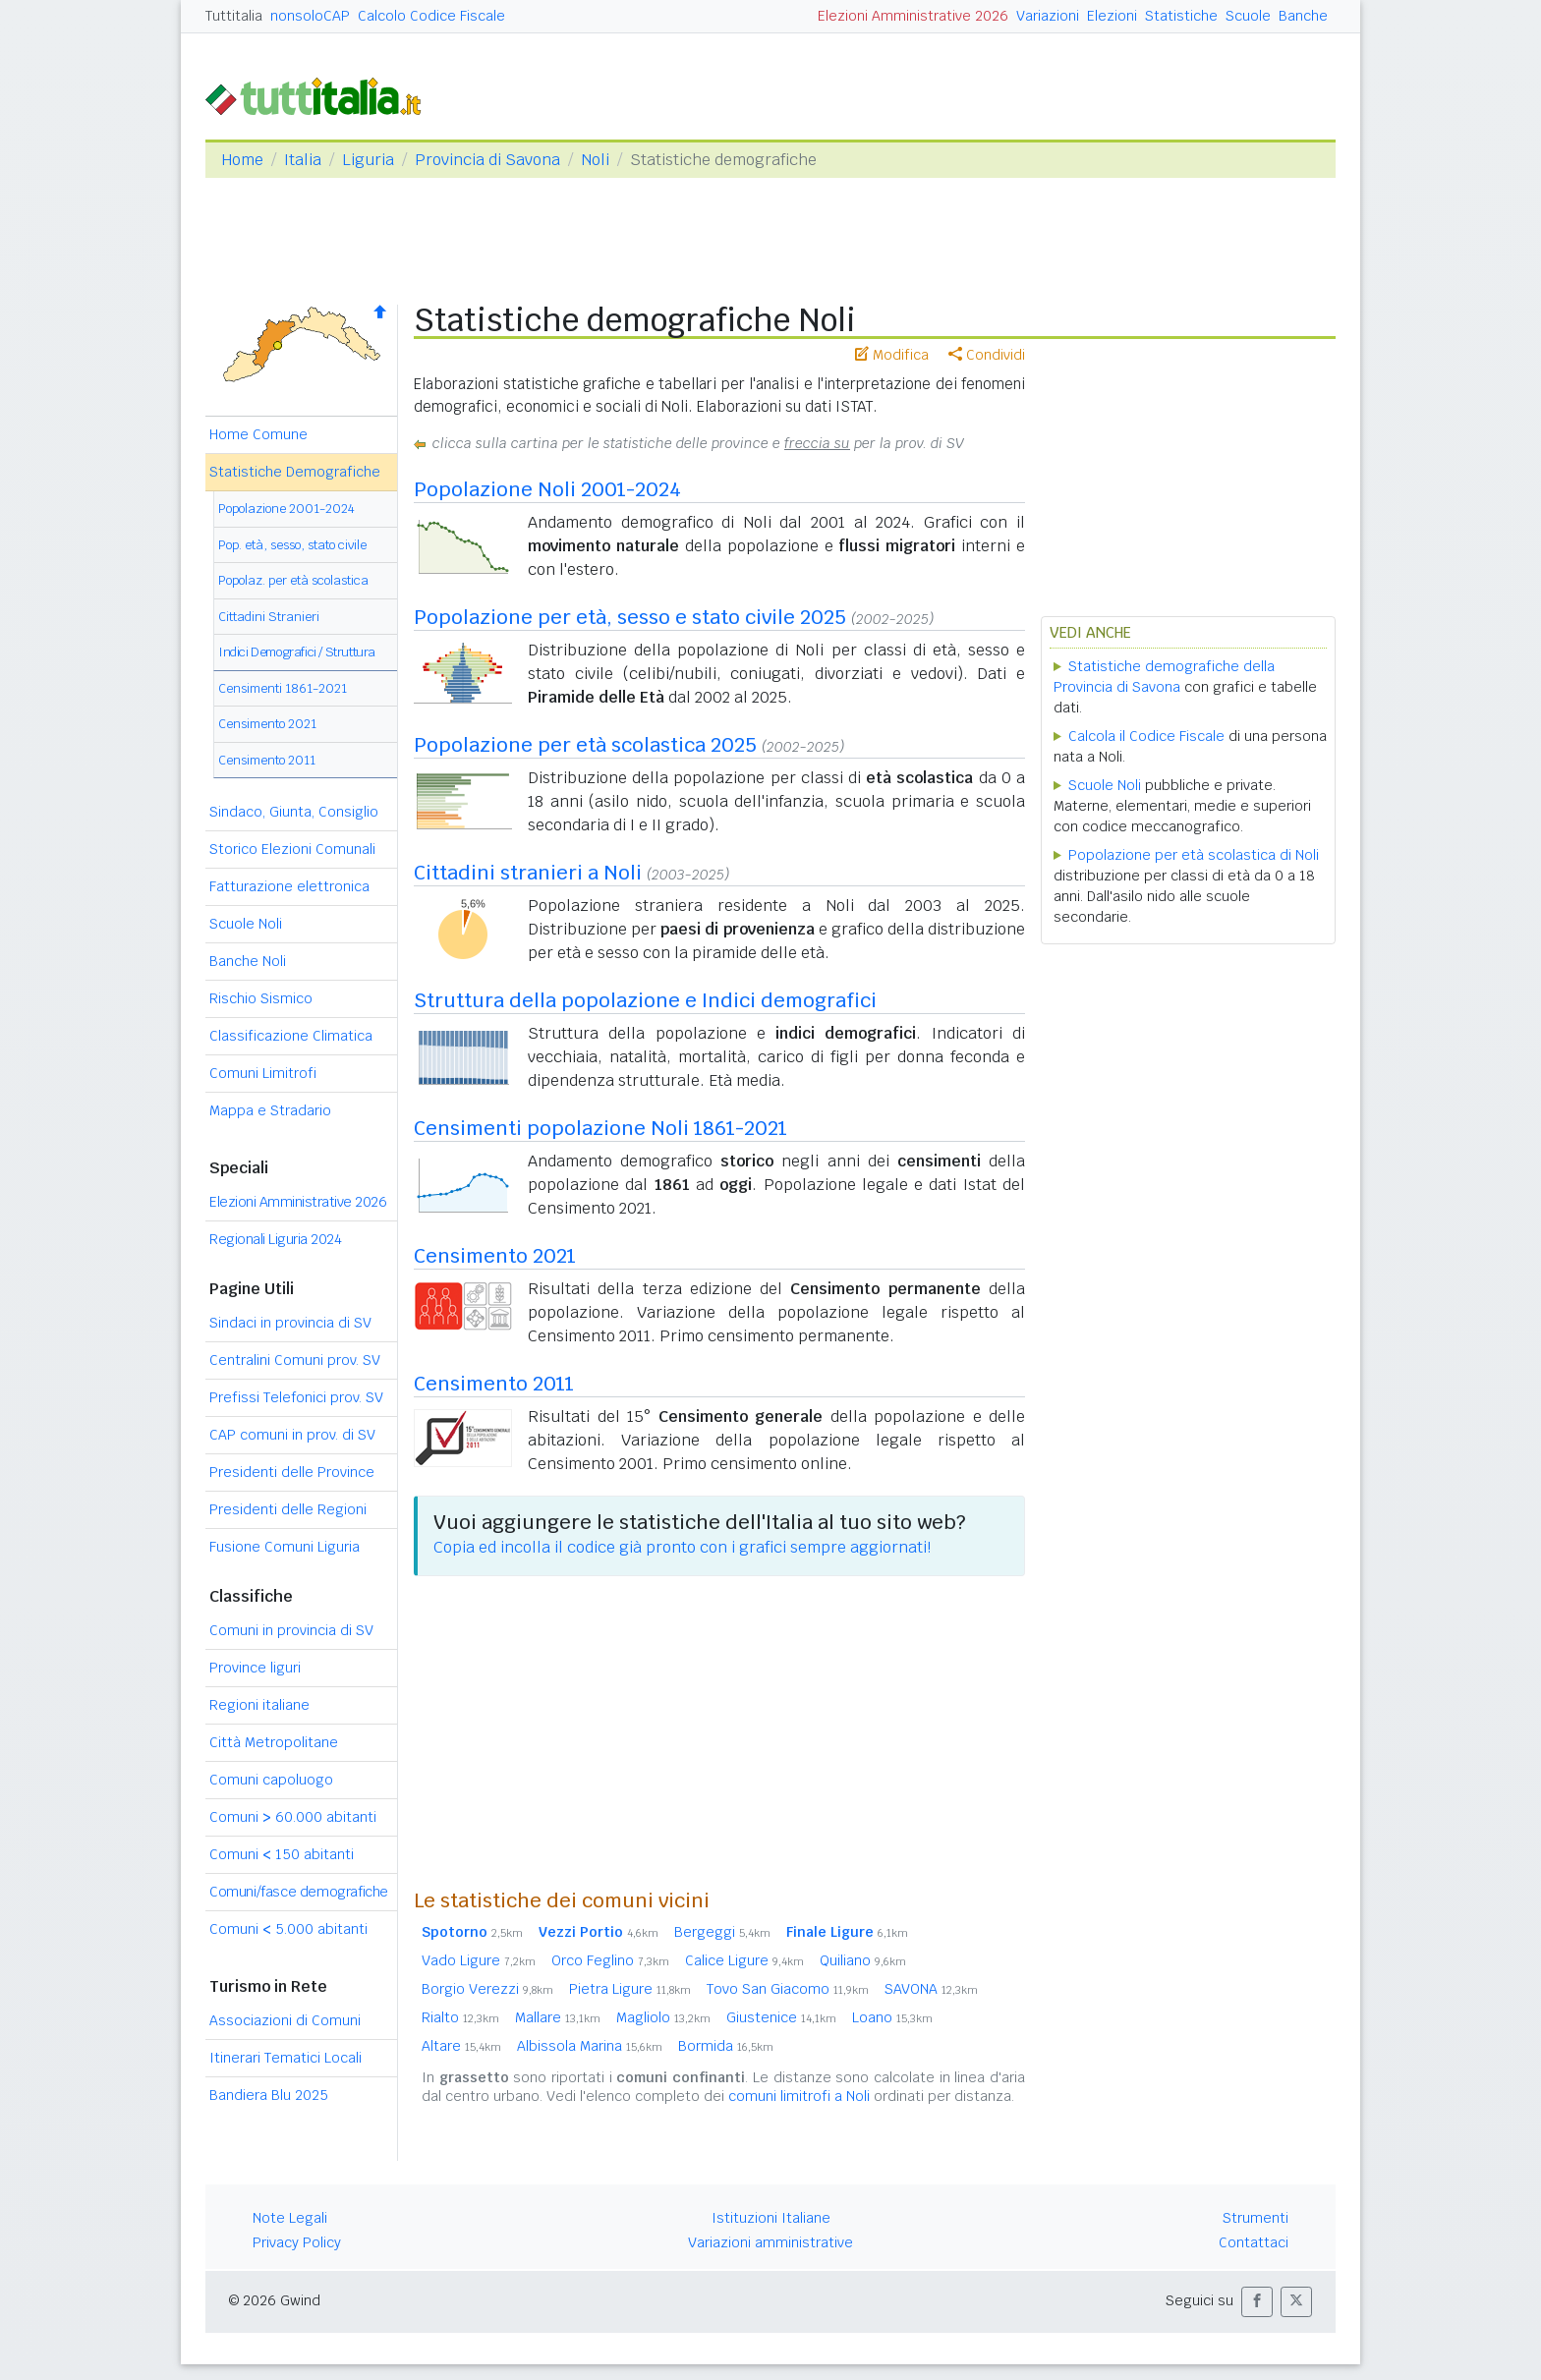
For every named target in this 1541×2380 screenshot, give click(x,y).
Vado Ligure (479, 1960)
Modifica (892, 355)
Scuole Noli (245, 924)
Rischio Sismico (261, 998)
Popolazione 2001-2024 (286, 508)
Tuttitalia (233, 16)
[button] (1257, 2302)
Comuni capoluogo (271, 1779)
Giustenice (781, 2017)
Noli (595, 159)
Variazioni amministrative (770, 2242)
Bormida (725, 2046)
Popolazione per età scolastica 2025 (585, 745)
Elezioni (1112, 16)
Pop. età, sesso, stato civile (292, 545)
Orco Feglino (610, 1960)
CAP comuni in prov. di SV (292, 1435)
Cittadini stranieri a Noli (528, 872)
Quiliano (863, 1960)
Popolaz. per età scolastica (293, 580)
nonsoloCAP (310, 16)
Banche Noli (247, 961)
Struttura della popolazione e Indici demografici (645, 1000)
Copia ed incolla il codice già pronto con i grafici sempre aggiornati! (682, 1547)
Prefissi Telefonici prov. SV (296, 1397)
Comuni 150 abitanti (281, 1854)
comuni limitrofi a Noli (799, 2096)
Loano (892, 2017)
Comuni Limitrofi (262, 1073)
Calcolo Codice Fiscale (431, 16)
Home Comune (258, 434)
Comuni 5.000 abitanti (288, 1929)
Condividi (986, 355)
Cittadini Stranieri (268, 616)
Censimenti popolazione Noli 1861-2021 (600, 1128)
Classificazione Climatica (290, 1036)
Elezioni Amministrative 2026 (913, 16)
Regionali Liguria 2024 (275, 1239)
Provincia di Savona (487, 159)
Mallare (557, 2017)
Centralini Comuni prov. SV (294, 1360)
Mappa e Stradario (270, 1110)
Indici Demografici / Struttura (296, 652)
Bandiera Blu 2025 (268, 2095)
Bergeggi (722, 1932)
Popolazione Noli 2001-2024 (547, 489)
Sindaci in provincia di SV (290, 1323)
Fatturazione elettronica (289, 886)
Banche (1303, 16)
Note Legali (290, 2218)
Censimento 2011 (266, 760)
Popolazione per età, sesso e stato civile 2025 (630, 617)
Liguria (368, 159)
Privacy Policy (297, 2242)
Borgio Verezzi (487, 1989)
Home (242, 159)
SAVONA (931, 1989)
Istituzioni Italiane (771, 2218)
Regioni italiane (259, 1705)
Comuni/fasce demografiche (298, 1891)
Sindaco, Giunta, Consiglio (293, 812)
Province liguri (255, 1667)
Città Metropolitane (273, 1742)
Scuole (1248, 16)
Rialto (460, 2017)
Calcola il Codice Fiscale (1146, 736)
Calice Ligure (744, 1960)
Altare (461, 2046)
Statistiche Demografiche (294, 472)
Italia (302, 159)
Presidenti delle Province (291, 1472)
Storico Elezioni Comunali (292, 849)
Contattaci (1253, 2242)
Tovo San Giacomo (788, 1989)
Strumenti (1255, 2218)
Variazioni (1047, 16)
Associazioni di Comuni (285, 2020)
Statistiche (1181, 16)
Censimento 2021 (267, 723)
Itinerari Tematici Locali (285, 2058)
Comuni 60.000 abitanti (292, 1817)
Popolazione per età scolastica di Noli (1193, 855)
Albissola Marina (589, 2046)
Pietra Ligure (630, 1989)
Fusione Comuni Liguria (284, 1547)
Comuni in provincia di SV (291, 1630)
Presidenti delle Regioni (288, 1509)
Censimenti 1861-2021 (282, 688)
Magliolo (663, 2017)
